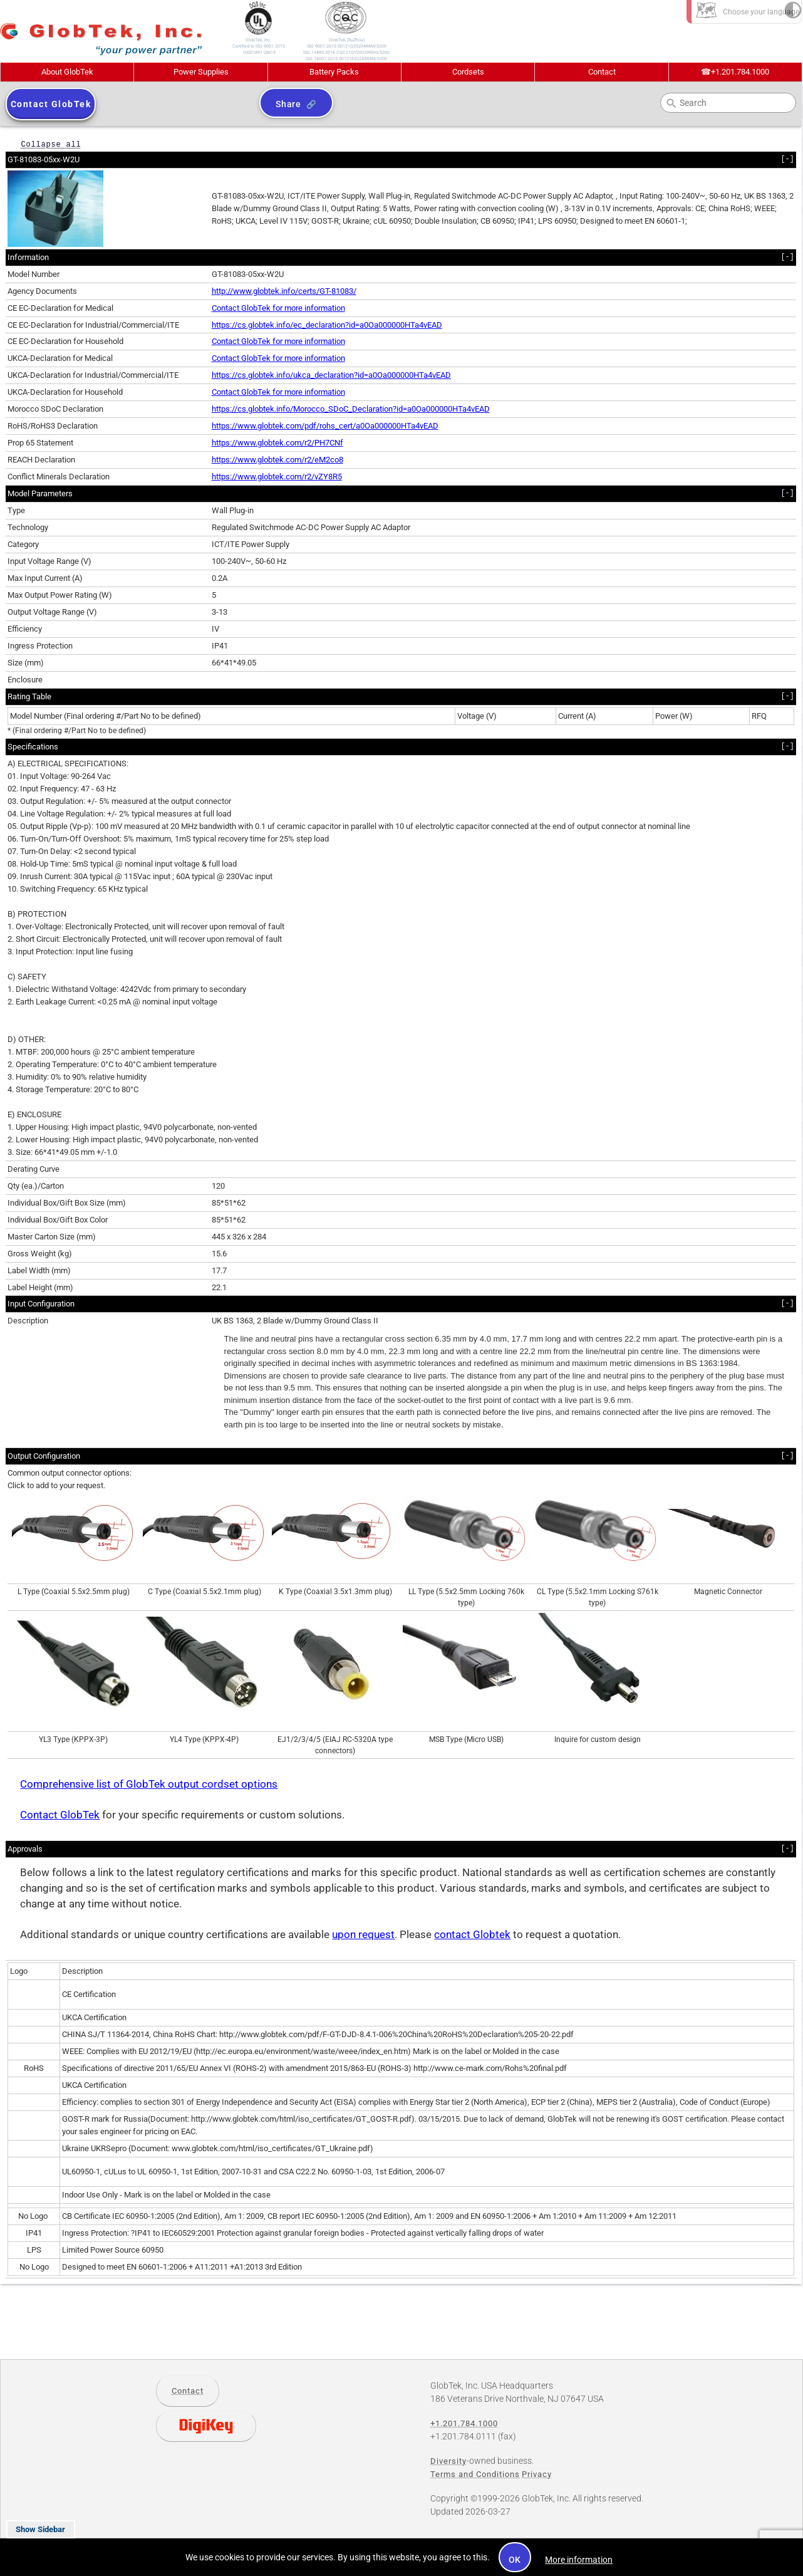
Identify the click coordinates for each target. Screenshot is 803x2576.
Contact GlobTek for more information (278, 308)
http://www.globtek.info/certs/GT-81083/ (284, 291)
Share (288, 104)
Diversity (448, 2461)
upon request (363, 1935)
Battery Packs (334, 71)
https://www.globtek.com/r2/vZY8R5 (277, 476)
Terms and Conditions (475, 2474)
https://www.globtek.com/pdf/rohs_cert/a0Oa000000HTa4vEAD (325, 425)
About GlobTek (67, 71)
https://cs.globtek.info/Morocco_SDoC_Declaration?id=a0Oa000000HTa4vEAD (351, 409)
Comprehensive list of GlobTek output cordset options (148, 1784)
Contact (602, 71)
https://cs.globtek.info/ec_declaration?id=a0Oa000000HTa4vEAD (327, 325)
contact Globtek (472, 1935)
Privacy (537, 2474)
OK (515, 2560)
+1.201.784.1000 (735, 71)
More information (579, 2560)
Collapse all (51, 143)
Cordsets (468, 71)
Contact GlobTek (60, 1815)
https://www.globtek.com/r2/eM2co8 (277, 459)
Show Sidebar (40, 2529)
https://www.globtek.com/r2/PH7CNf (277, 442)
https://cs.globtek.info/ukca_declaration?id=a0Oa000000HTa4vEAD (331, 375)
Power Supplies (201, 71)
